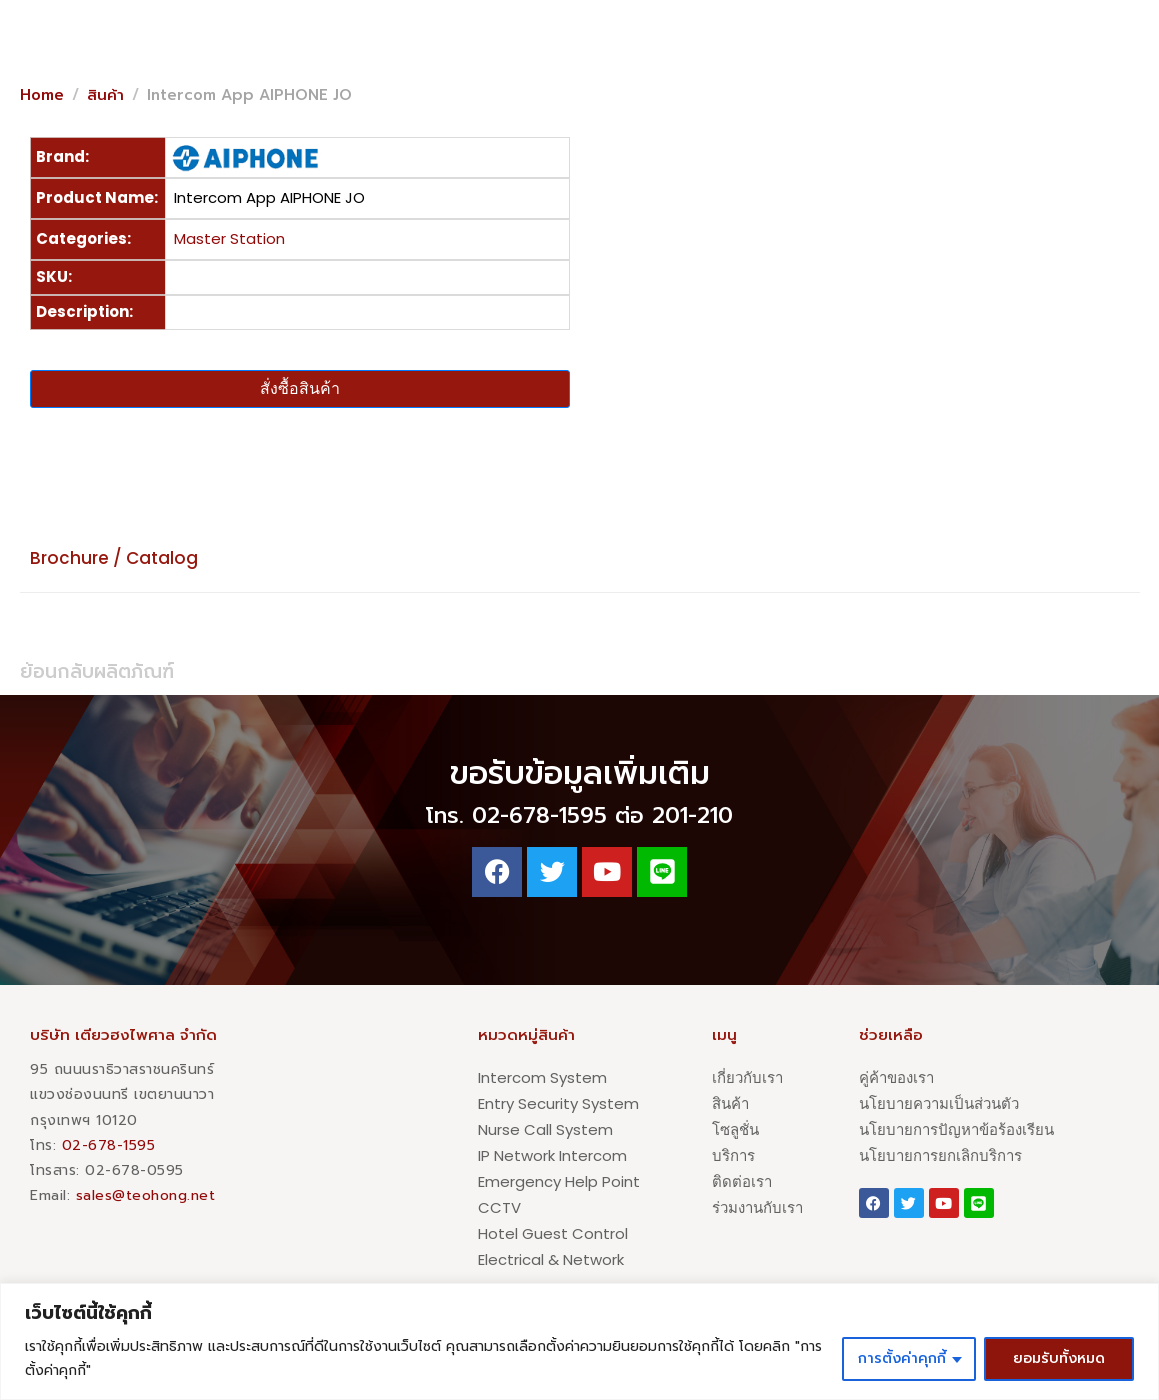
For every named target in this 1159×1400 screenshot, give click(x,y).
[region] (579, 1341)
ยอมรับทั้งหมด (1059, 1358)
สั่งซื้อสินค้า (300, 388)
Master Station (229, 238)
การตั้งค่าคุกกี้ (902, 1358)
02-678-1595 (109, 1145)
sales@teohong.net (146, 1195)
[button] (1020, 32)
